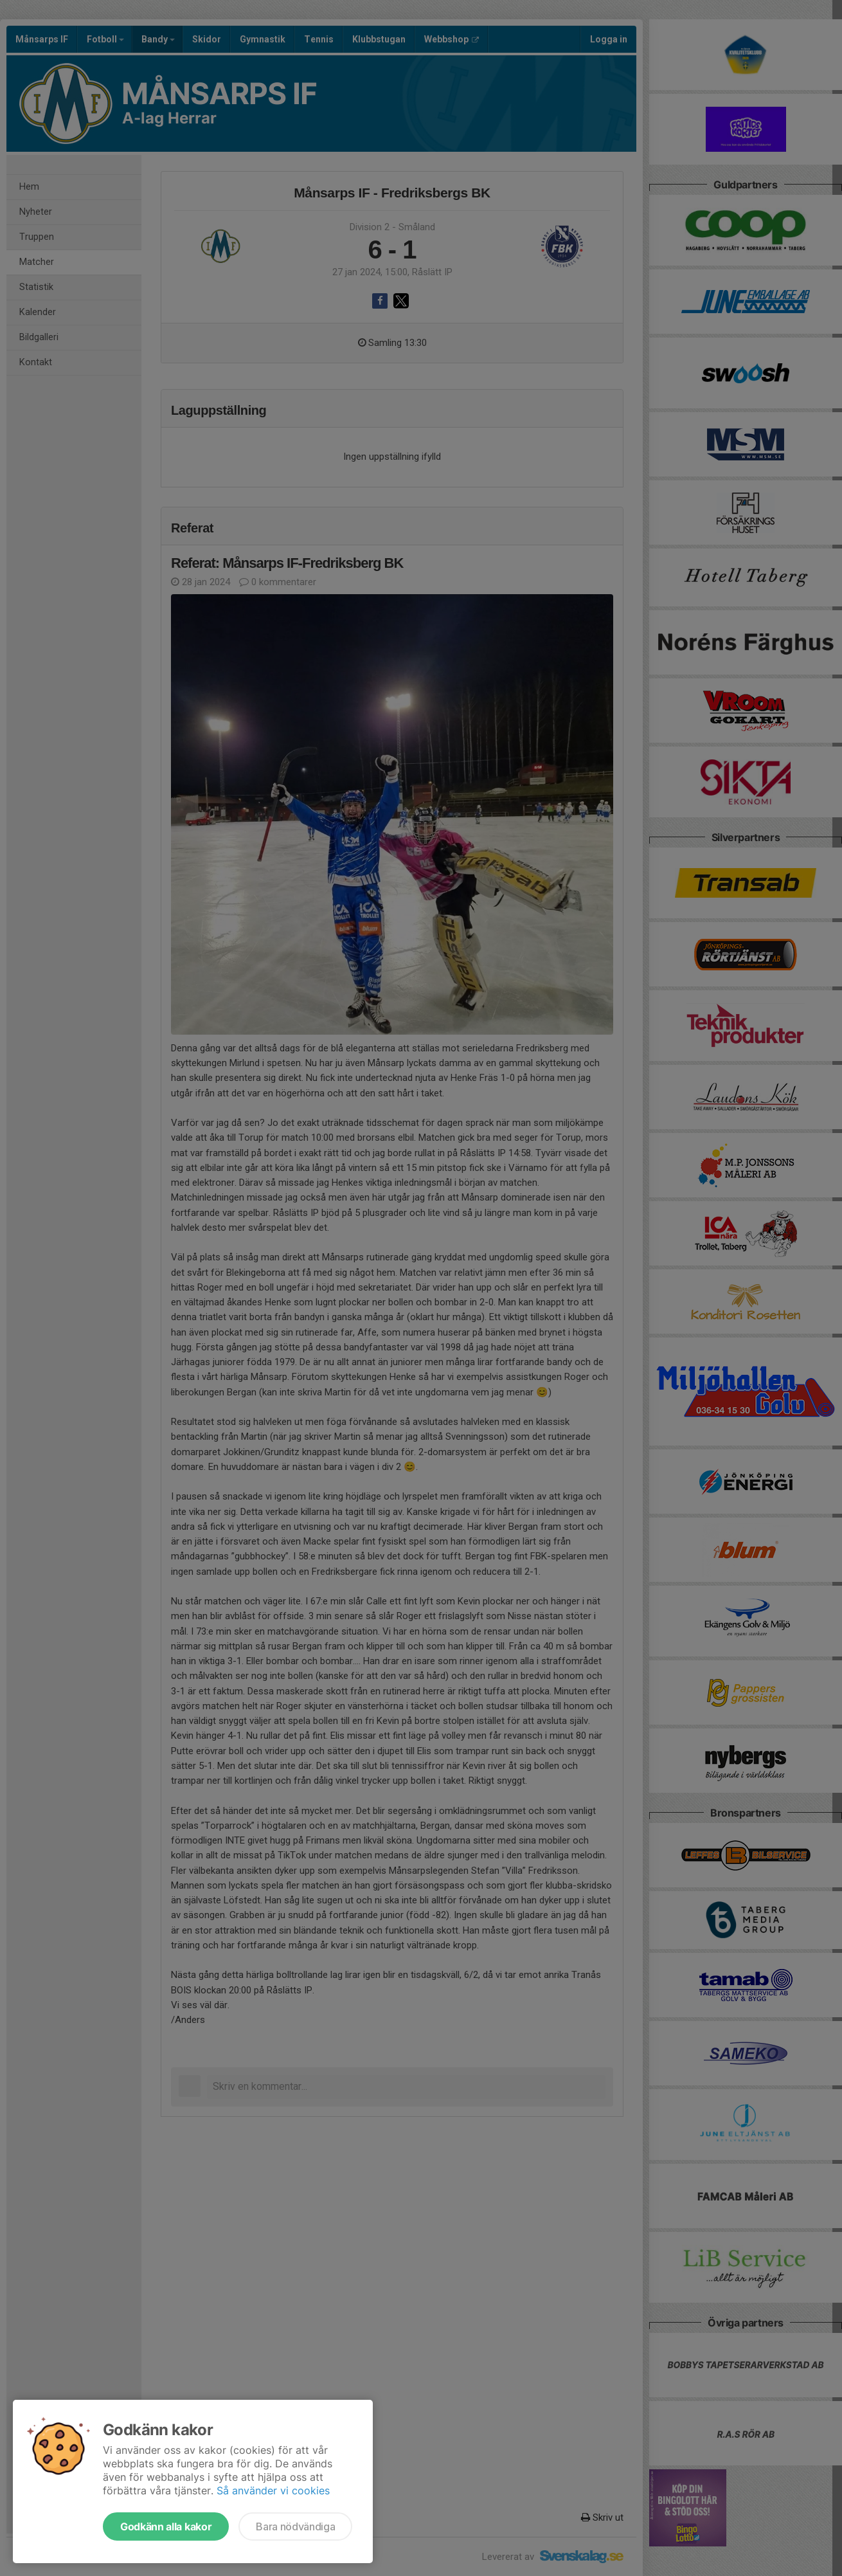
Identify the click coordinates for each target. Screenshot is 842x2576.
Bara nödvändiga (295, 2526)
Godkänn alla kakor (165, 2526)
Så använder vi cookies (273, 2490)
